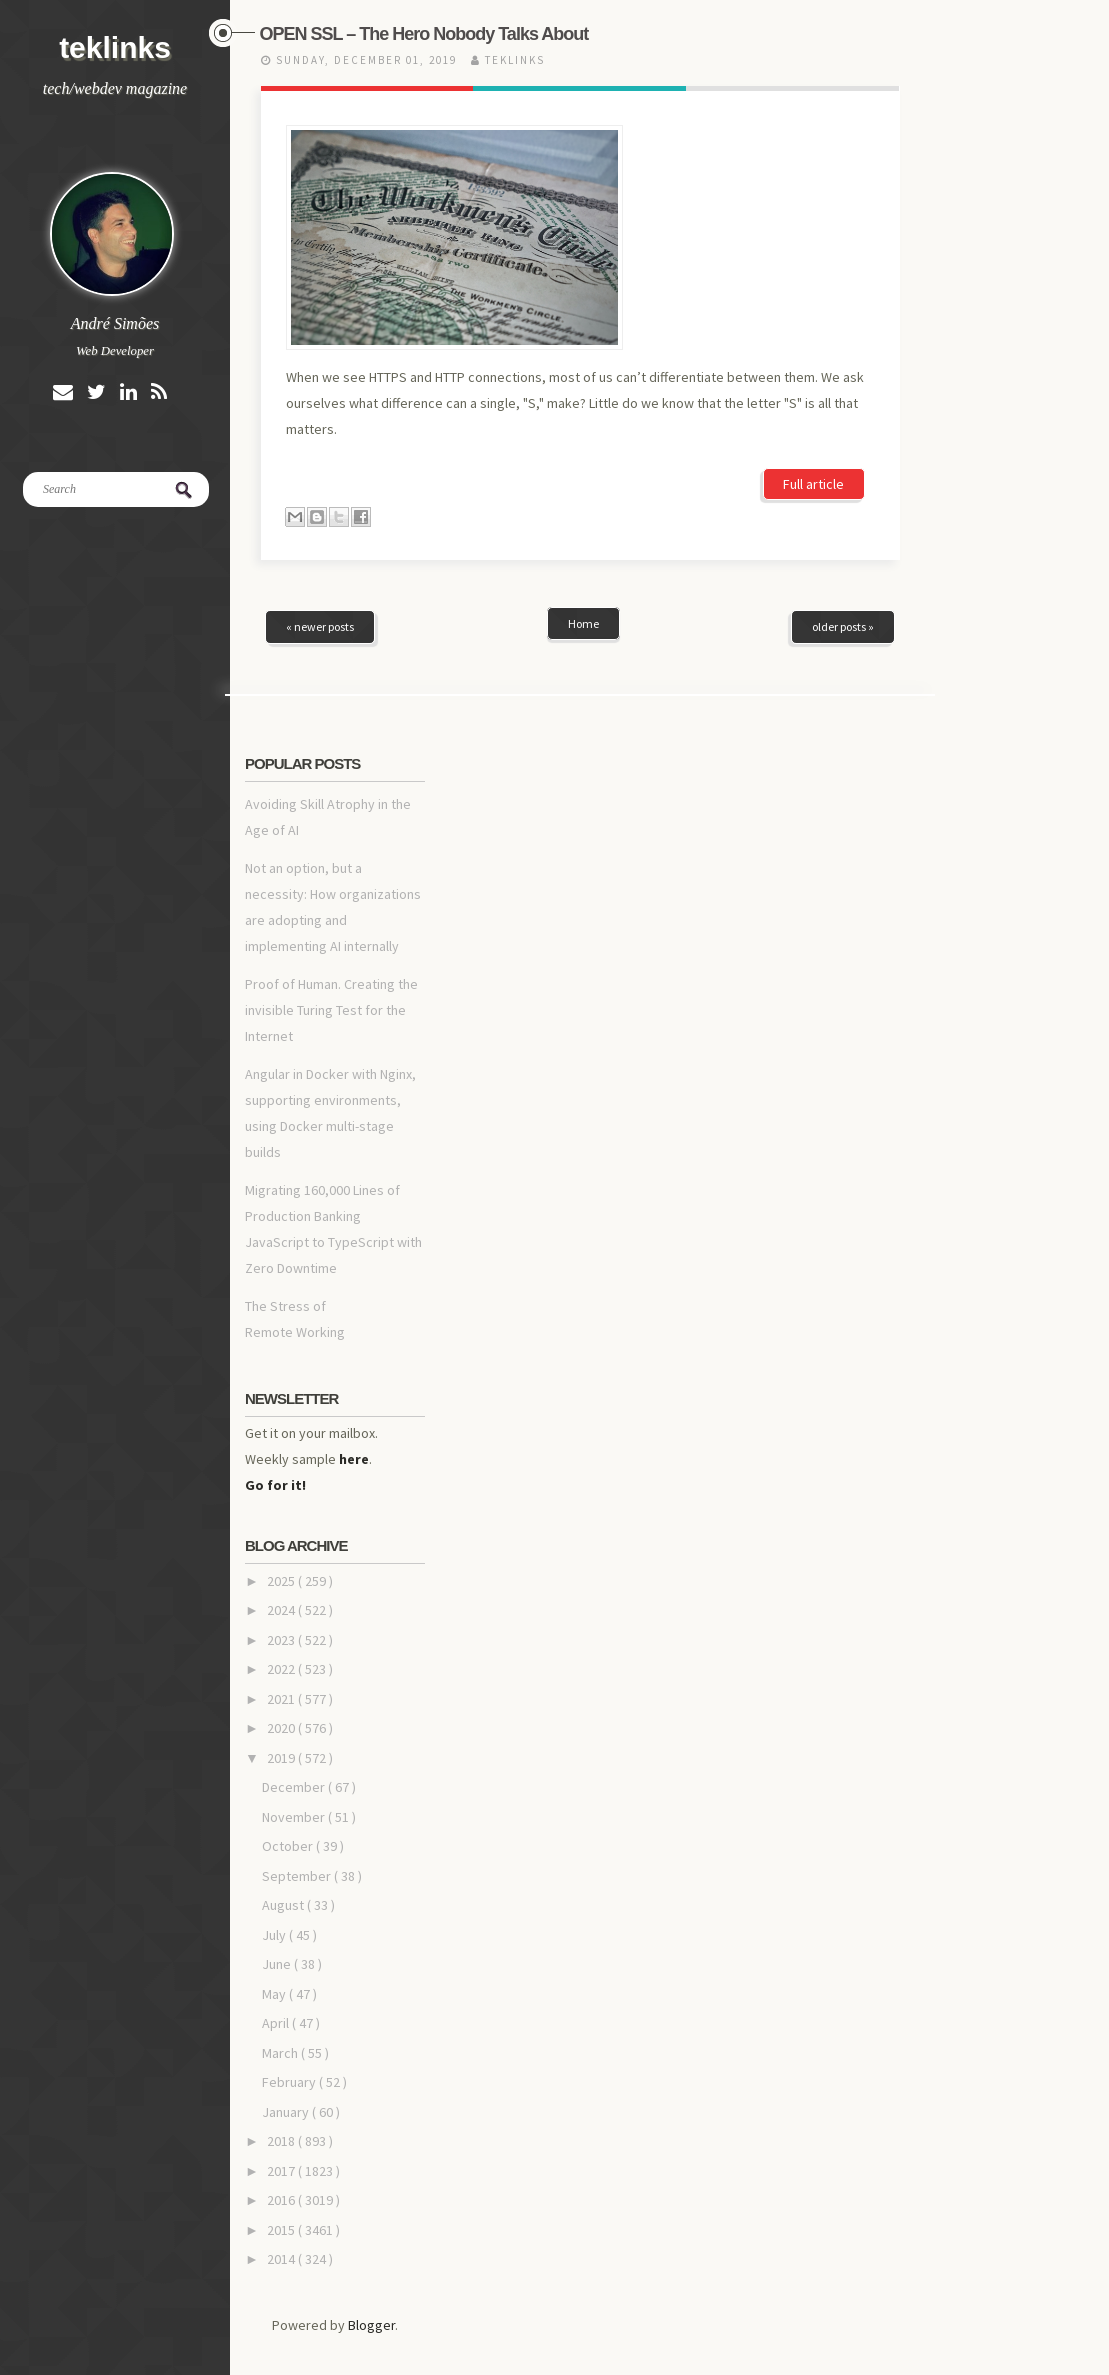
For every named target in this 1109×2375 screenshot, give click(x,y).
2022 (282, 1520)
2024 (282, 1461)
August (284, 1756)
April (277, 1874)
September (298, 1727)
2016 (282, 2051)
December (295, 1638)
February (290, 1933)
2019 (282, 1609)
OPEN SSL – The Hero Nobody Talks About (424, 34)
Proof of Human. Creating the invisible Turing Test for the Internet (331, 861)
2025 (282, 1432)
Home (583, 474)
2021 (282, 1550)
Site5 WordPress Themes (466, 2329)
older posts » (843, 477)
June (278, 1815)
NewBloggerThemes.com (691, 2329)
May (275, 1845)
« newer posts (320, 477)
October (289, 1697)
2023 (282, 1491)
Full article (813, 335)
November (295, 1668)
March (281, 1904)
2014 (282, 2110)
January (287, 1963)
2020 (282, 1579)
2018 (282, 1992)
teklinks (115, 47)
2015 (282, 2081)
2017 (282, 2022)
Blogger (371, 2176)
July (275, 1786)
